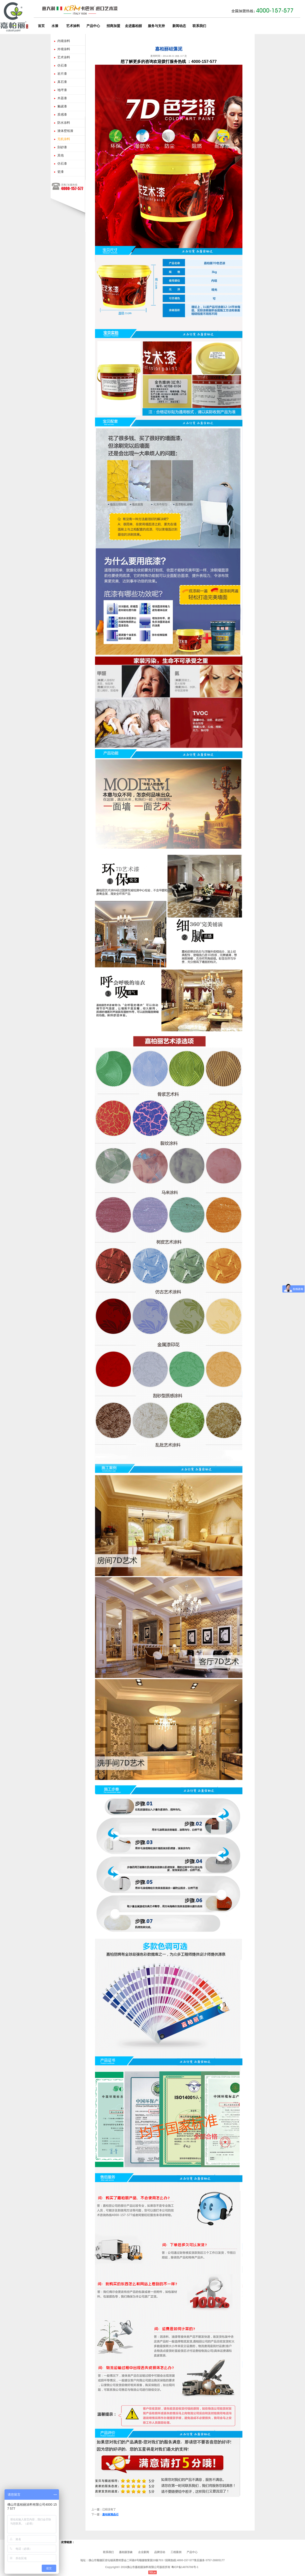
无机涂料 (63, 139)
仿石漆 (62, 65)
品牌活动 (159, 2552)
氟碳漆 (62, 106)
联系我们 (199, 26)
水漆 (54, 26)
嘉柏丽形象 (126, 2552)
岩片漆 (62, 73)
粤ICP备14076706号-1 (184, 2567)
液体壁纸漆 (65, 131)
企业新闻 (143, 2552)
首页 (41, 26)
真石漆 (62, 82)
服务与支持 (156, 26)
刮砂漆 (62, 147)
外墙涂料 (63, 49)
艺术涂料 (73, 26)
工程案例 (176, 2552)
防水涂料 (63, 122)
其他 (60, 155)
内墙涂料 (63, 41)
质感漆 (62, 114)
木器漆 (62, 98)
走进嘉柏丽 (133, 26)
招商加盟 (113, 26)
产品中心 (93, 26)
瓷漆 (60, 171)
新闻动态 (179, 26)
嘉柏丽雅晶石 (110, 2514)
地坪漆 (62, 90)
